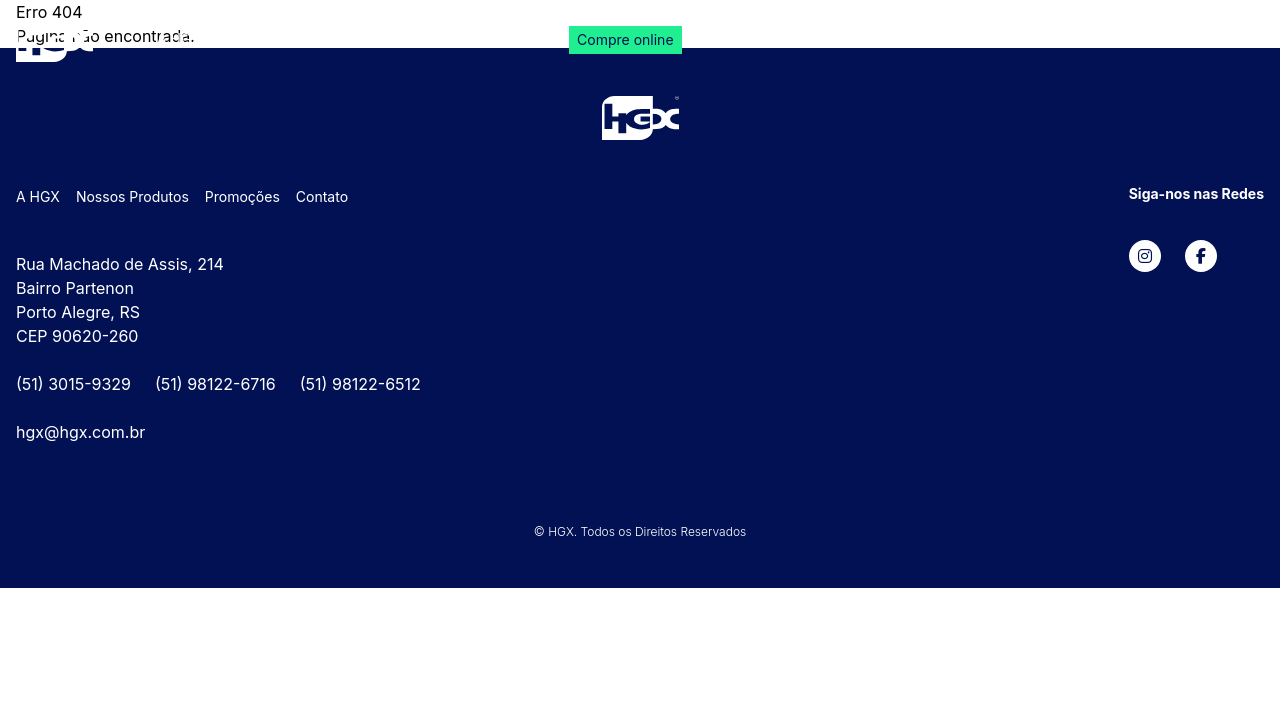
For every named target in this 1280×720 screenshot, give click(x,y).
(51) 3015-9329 (73, 384)
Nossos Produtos (289, 38)
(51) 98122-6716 (215, 384)
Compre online (625, 39)
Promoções (415, 38)
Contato (511, 38)
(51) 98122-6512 (360, 384)
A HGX (179, 38)
